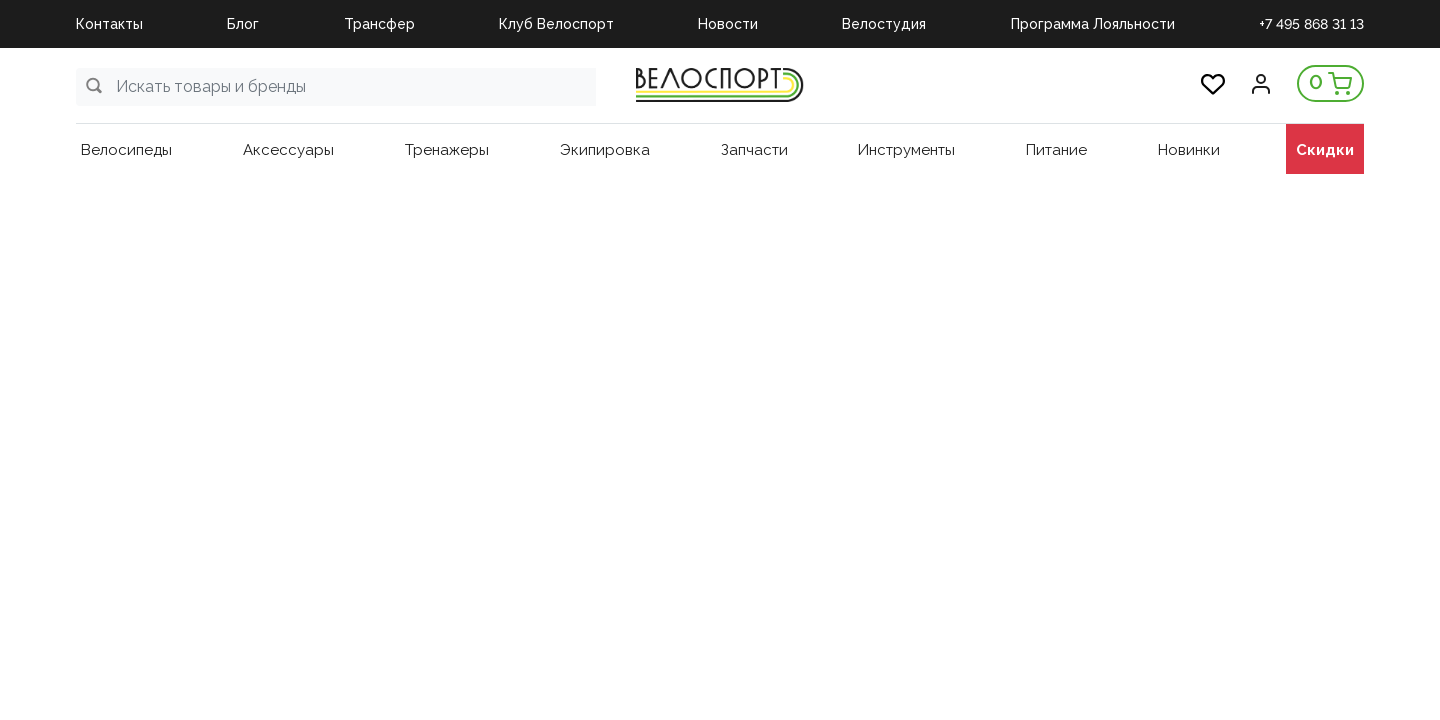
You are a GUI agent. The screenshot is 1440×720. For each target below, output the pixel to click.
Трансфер (379, 24)
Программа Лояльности (1093, 24)
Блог (243, 24)
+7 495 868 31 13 (1311, 24)
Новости (728, 24)
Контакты (109, 24)
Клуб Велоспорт (556, 24)
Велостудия (884, 24)
